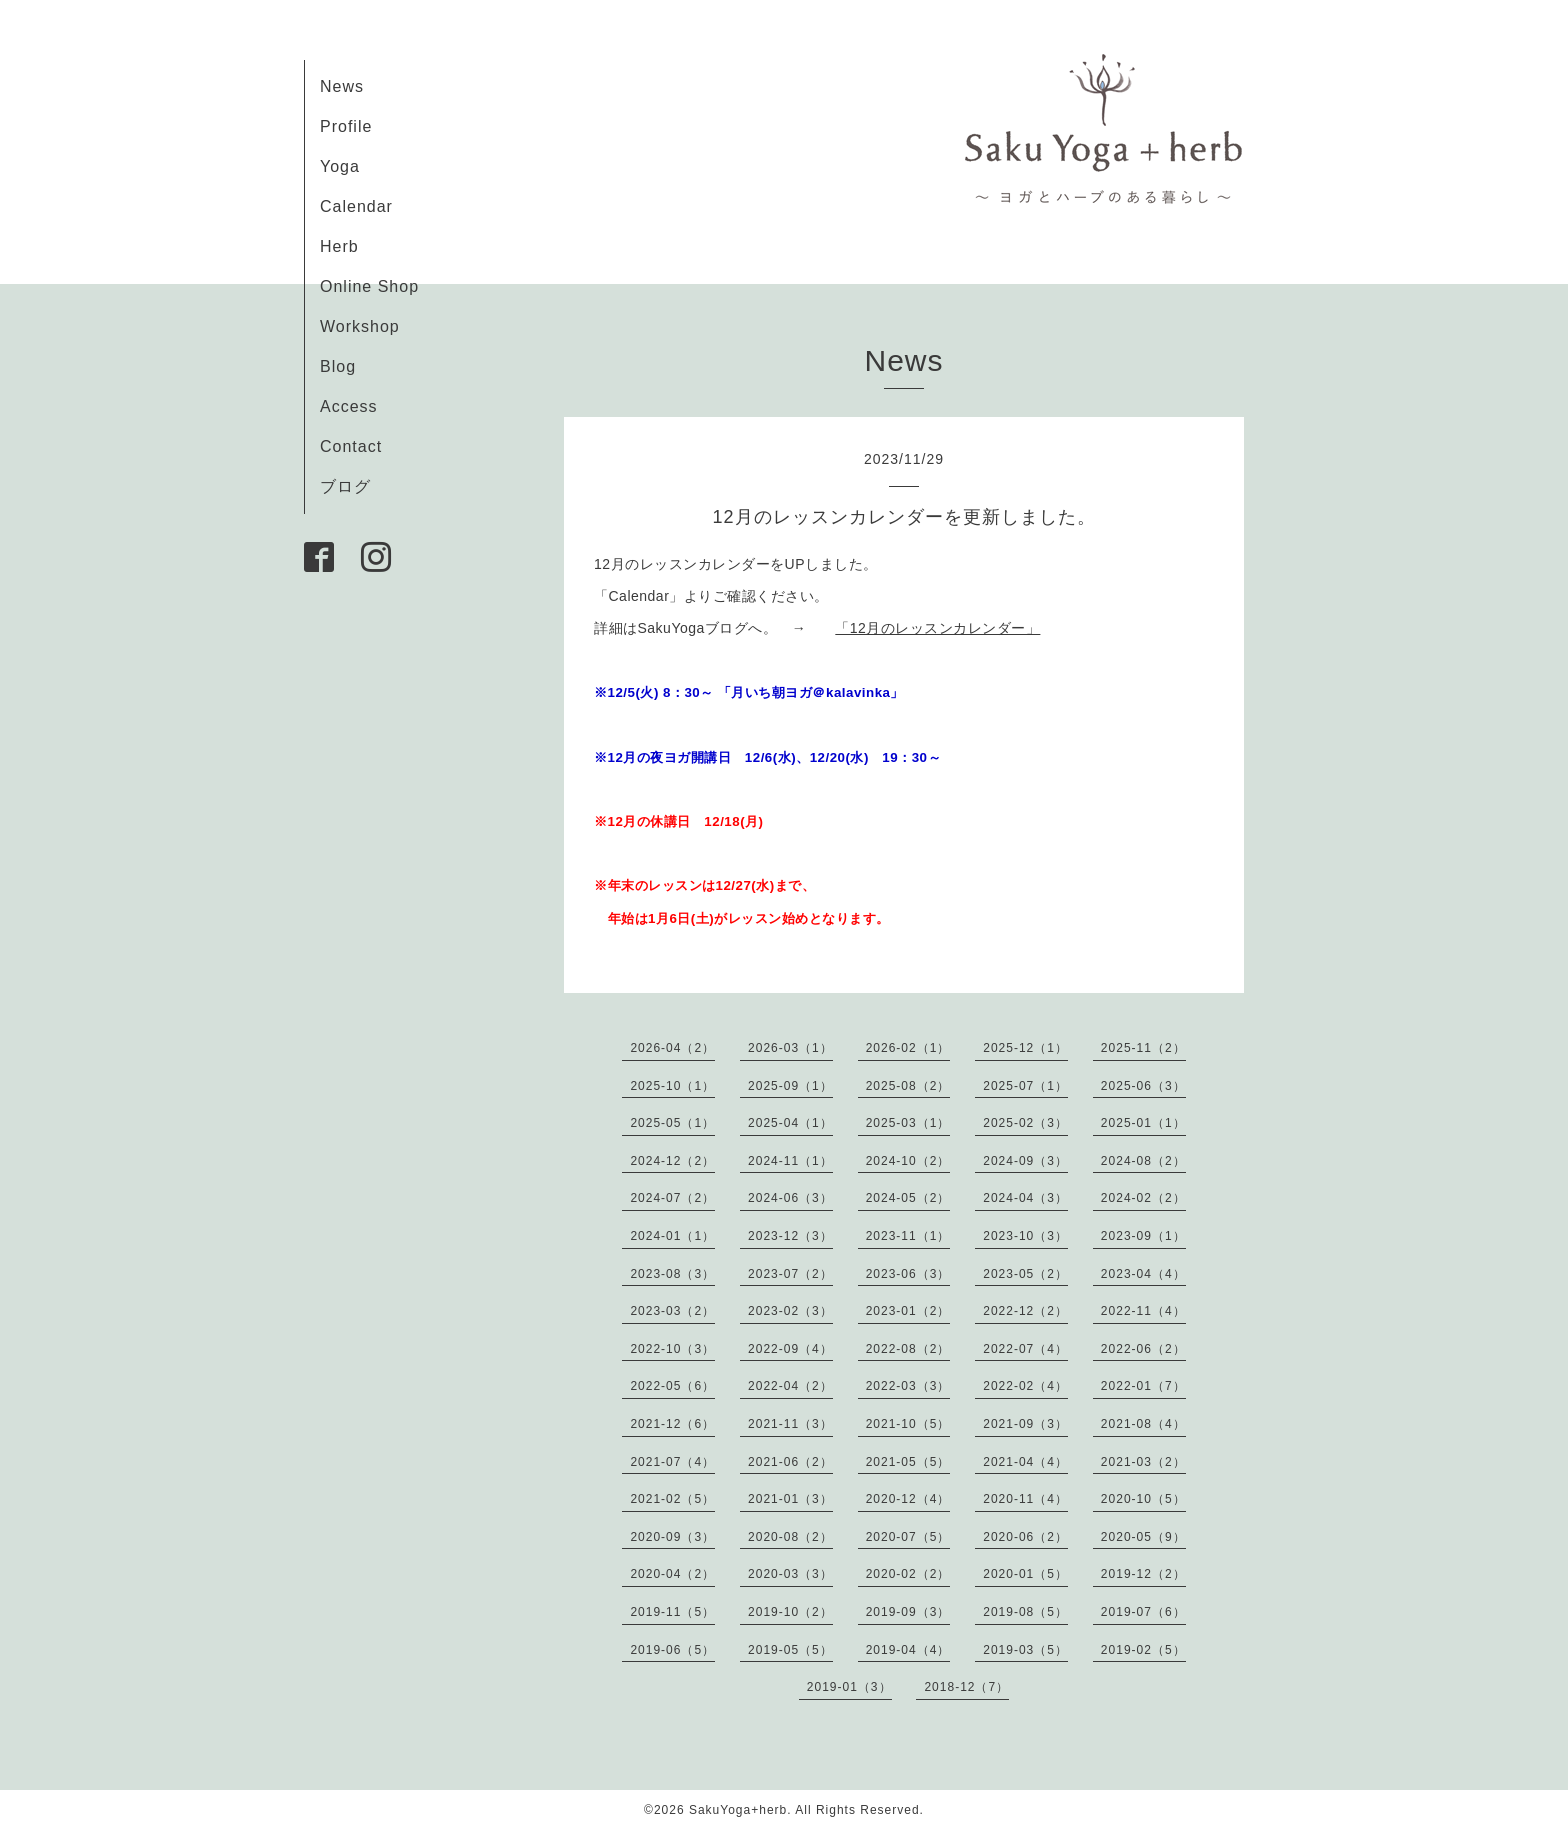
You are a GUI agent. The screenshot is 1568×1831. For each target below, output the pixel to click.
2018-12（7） (966, 1687)
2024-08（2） (1143, 1161)
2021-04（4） (1025, 1462)
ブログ (345, 486)
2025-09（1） (790, 1086)
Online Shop (369, 286)
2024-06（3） (790, 1198)
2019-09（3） (908, 1612)
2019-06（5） (672, 1650)
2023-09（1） (1143, 1236)
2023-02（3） (790, 1311)
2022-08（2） (908, 1349)
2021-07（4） (672, 1462)
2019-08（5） (1025, 1612)
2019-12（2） (1143, 1574)
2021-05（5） (908, 1462)
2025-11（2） (1143, 1048)
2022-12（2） (1025, 1311)
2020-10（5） (1143, 1499)
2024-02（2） (1143, 1198)
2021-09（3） (1025, 1424)
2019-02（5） (1143, 1650)
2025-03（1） (908, 1123)
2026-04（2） (672, 1048)
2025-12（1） (1025, 1048)
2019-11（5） (672, 1612)
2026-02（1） (908, 1048)
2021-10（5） (908, 1424)
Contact (351, 446)
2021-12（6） (672, 1424)
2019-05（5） (790, 1650)
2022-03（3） (908, 1386)
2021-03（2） (1143, 1462)
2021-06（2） (790, 1462)
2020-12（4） (908, 1499)
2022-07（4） (1025, 1349)
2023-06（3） (908, 1274)
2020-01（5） (1025, 1574)
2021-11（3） (790, 1424)
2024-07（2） (672, 1198)
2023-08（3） (672, 1274)
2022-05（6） (672, 1386)
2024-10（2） (908, 1161)
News (342, 86)
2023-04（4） (1143, 1274)
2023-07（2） (790, 1274)
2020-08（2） (790, 1537)
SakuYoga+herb (738, 1810)
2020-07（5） (908, 1537)
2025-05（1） (672, 1123)
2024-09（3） (1025, 1161)
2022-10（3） (672, 1349)
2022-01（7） (1143, 1386)
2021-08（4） (1143, 1424)
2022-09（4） (790, 1349)
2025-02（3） (1025, 1123)
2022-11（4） (1143, 1311)
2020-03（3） (790, 1574)
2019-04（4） (908, 1650)
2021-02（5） (672, 1499)
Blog (338, 366)
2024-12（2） (672, 1161)
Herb (339, 246)
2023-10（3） (1025, 1236)
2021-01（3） (790, 1499)
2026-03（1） (790, 1048)
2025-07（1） (1025, 1086)
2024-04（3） (1025, 1198)
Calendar (356, 206)
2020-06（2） (1025, 1537)
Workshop (360, 326)
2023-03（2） (672, 1311)
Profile (346, 126)
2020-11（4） (1025, 1499)
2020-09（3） (672, 1537)
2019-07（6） (1143, 1612)
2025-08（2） (908, 1086)
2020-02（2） (908, 1574)
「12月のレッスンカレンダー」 (937, 628)
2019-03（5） (1025, 1650)
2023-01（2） (908, 1311)
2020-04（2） (672, 1574)
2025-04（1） (790, 1123)
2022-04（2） (790, 1386)
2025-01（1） (1143, 1123)
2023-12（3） (790, 1236)
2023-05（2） (1025, 1274)
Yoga (340, 166)
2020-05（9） (1143, 1537)
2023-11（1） (908, 1236)
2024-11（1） (790, 1161)
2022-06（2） (1143, 1349)
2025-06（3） (1143, 1086)
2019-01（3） (849, 1687)
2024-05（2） (908, 1198)
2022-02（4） (1025, 1386)
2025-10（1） (672, 1086)
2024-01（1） (672, 1236)
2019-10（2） (790, 1612)
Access (349, 406)
